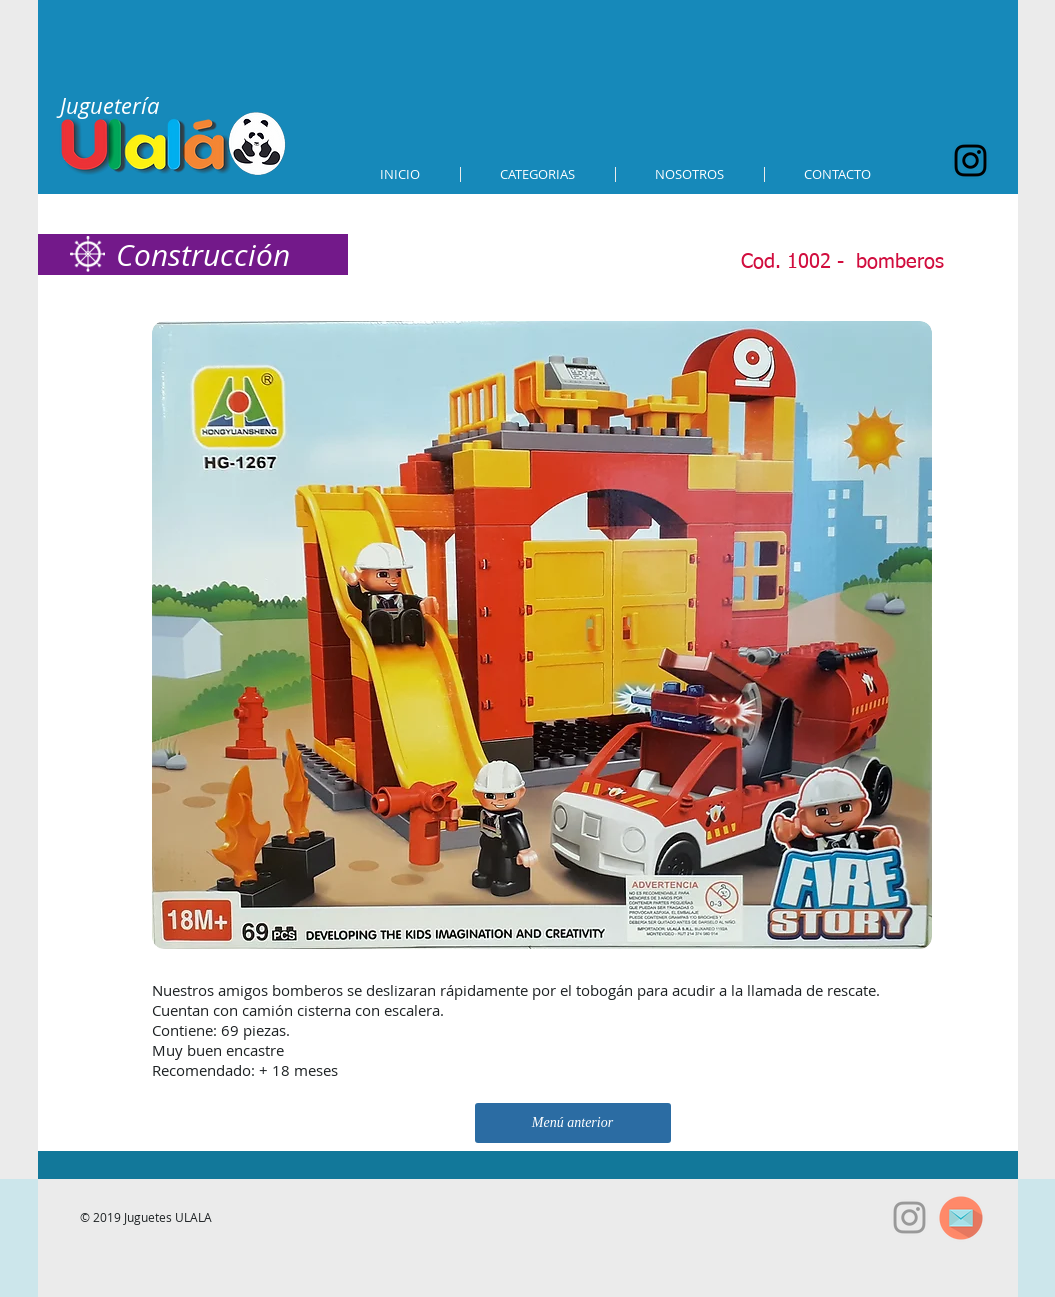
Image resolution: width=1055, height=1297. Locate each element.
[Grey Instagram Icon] (909, 1217)
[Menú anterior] (573, 1123)
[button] (538, 174)
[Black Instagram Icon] (970, 160)
